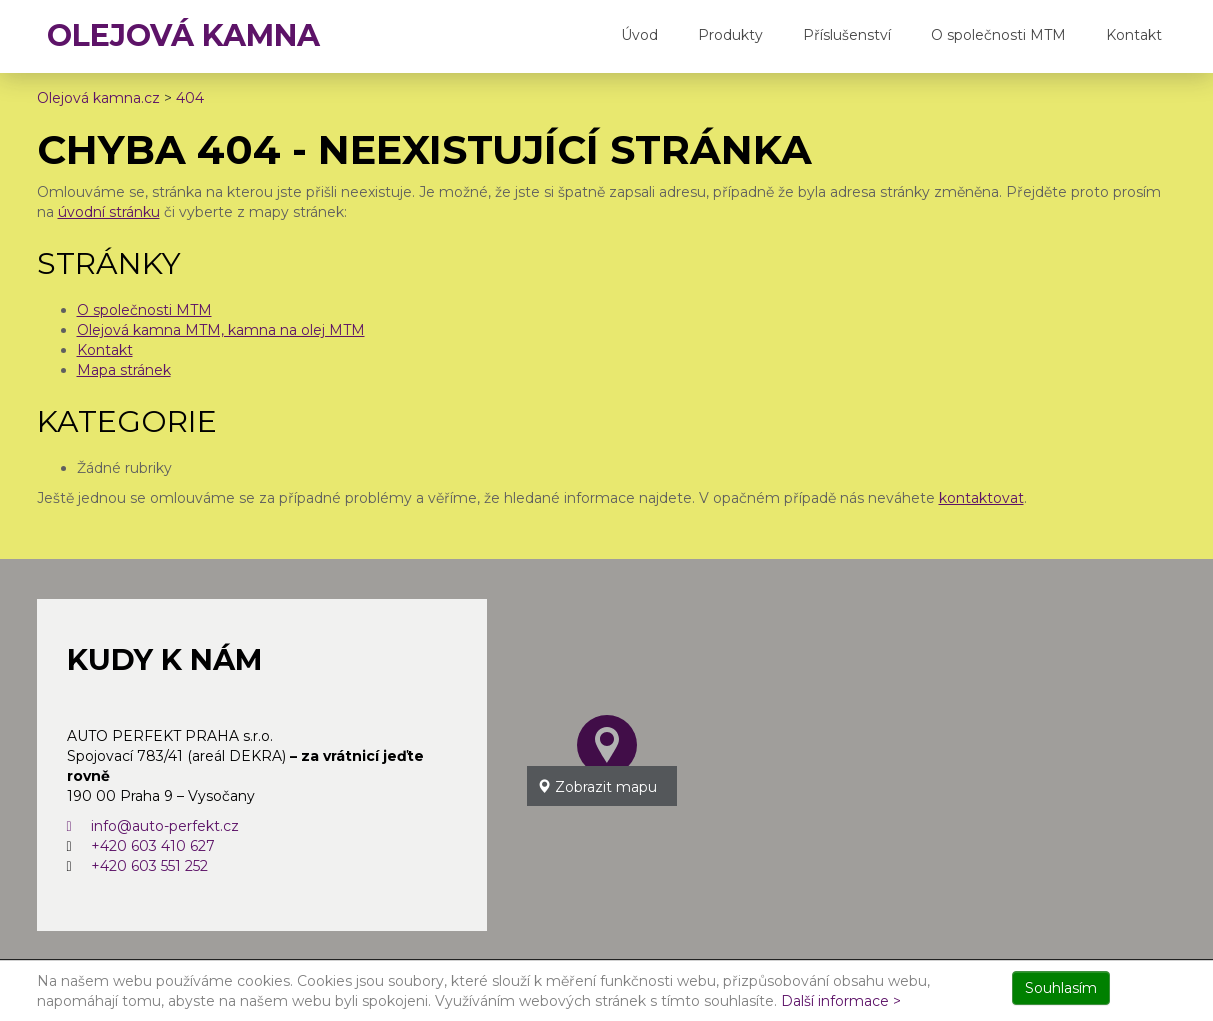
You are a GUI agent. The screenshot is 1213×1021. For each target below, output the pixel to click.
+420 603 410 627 (153, 846)
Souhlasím (1061, 988)
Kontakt (1134, 35)
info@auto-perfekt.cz (153, 826)
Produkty (730, 35)
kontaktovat (981, 498)
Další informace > (841, 1001)
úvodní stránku (109, 212)
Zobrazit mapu (597, 787)
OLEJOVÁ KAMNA (183, 35)
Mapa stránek (124, 370)
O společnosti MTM (998, 35)
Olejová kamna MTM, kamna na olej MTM (221, 330)
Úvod (639, 35)
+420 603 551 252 (149, 866)
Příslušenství (847, 35)
